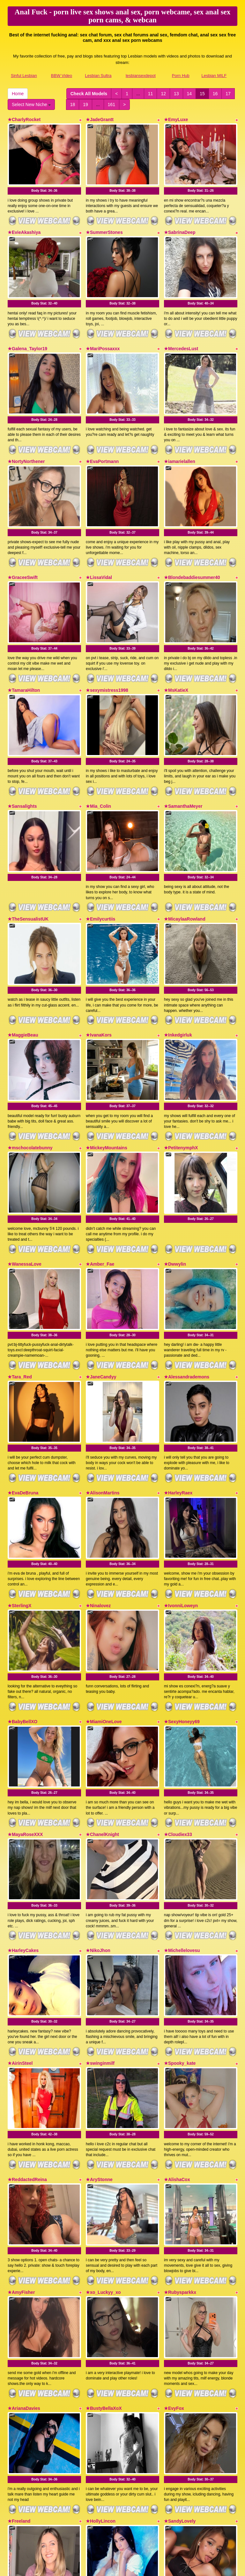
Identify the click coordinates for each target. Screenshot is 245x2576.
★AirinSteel (20, 1927)
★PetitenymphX (181, 1076)
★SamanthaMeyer (183, 758)
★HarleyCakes (23, 1822)
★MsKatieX (176, 650)
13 (176, 93)
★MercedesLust (181, 332)
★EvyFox (174, 2248)
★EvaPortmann (102, 437)
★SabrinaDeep (180, 224)
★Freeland (19, 2353)
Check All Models (89, 93)
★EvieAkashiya (24, 224)
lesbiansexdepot (141, 75)
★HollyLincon (100, 2353)
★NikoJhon (98, 1822)
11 (150, 93)
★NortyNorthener (26, 437)
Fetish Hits (118, 2566)
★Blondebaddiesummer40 (192, 545)
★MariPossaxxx (103, 332)
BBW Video (61, 75)
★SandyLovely (180, 2353)
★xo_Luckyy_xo (103, 2140)
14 (189, 93)
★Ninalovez (98, 1501)
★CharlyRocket (24, 119)
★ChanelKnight (102, 1714)
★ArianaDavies (24, 2248)
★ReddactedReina (27, 2035)
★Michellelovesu (182, 1822)
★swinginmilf (100, 1927)
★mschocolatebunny (30, 1076)
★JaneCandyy (101, 1289)
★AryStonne (99, 2035)
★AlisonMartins (103, 1397)
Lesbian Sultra (98, 75)
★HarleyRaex (178, 1397)
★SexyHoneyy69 (182, 1609)
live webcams (111, 2514)
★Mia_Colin (98, 758)
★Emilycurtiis (100, 863)
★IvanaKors (99, 971)
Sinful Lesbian (24, 75)
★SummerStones (104, 224)
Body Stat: (44, 182)
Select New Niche (31, 104)
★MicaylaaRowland (184, 863)
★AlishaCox (177, 2035)
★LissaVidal (99, 545)
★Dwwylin (175, 1184)
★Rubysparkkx (180, 2140)
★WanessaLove (24, 1184)
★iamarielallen (179, 437)
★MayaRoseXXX (25, 1714)
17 (228, 93)
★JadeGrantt (100, 119)
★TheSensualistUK (28, 863)
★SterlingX (19, 1501)
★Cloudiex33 (178, 1714)
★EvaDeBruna (23, 1397)
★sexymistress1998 (107, 650)
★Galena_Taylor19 (27, 332)
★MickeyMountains (106, 1076)
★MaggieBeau (23, 971)
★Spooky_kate (180, 1927)
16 (215, 93)
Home (18, 93)
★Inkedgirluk (178, 971)
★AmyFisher (21, 2140)
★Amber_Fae (100, 1184)
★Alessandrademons (186, 1289)
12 (163, 93)
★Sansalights (22, 758)
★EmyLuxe (176, 119)
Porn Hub (180, 75)
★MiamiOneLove (104, 1609)
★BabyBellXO (22, 1609)
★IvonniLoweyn (181, 1501)
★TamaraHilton (24, 650)
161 (111, 104)
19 (85, 104)
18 (72, 104)
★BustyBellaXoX (104, 2248)
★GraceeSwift (23, 545)
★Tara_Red (20, 1289)
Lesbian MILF (214, 75)
